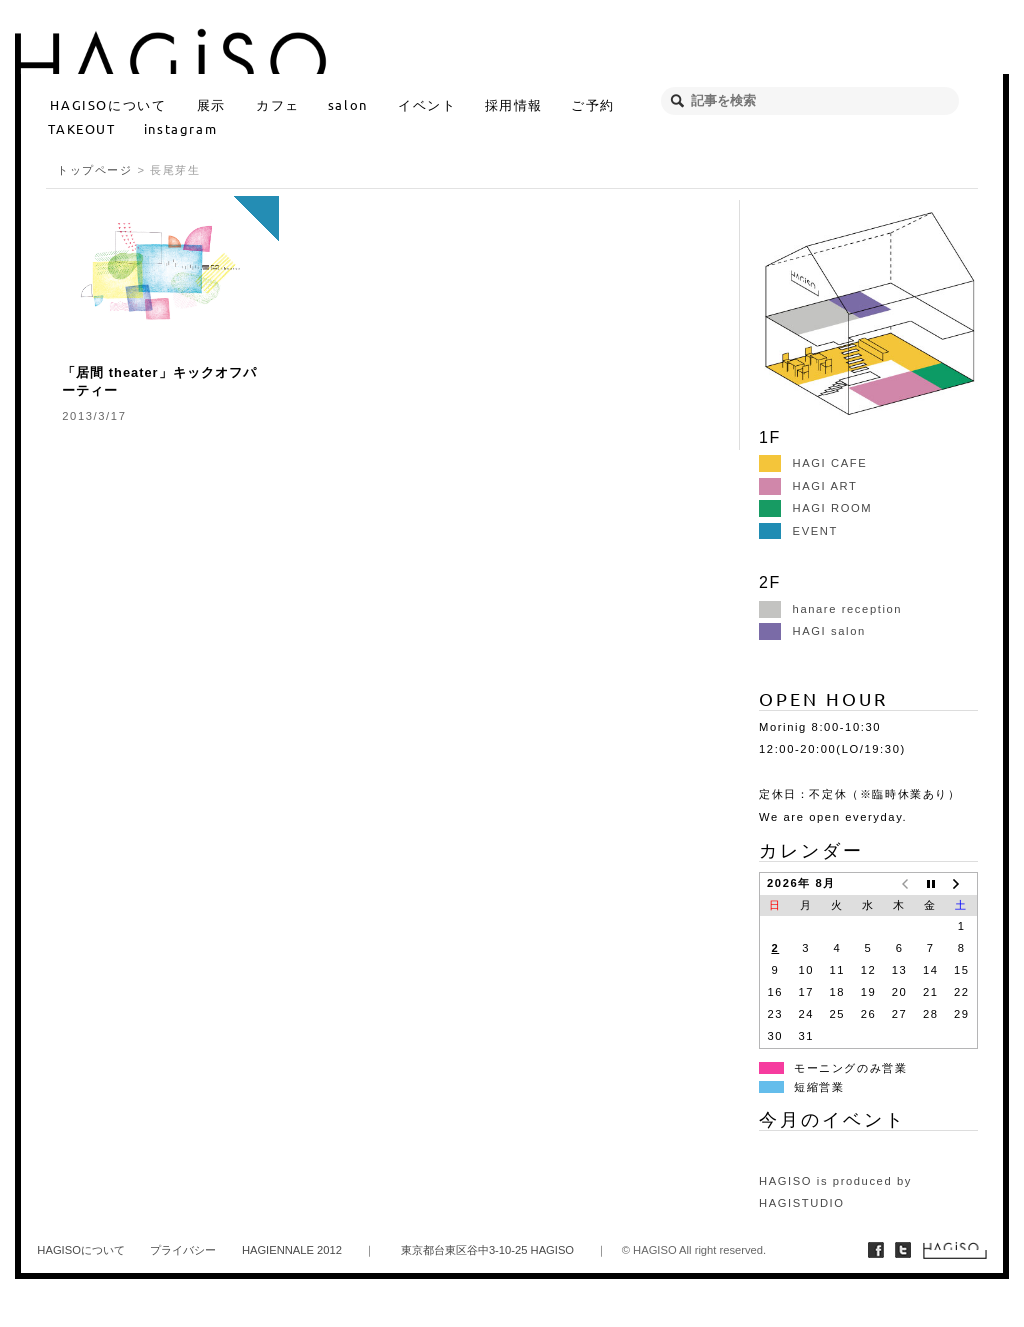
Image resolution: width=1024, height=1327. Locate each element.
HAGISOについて (108, 104)
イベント (427, 104)
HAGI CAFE (813, 463)
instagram (180, 128)
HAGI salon (812, 631)
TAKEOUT (81, 128)
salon (348, 104)
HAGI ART (808, 486)
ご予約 (593, 104)
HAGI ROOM (815, 508)
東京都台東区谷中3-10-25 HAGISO (487, 1250)
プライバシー (183, 1250)
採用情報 (514, 104)
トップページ (95, 170)
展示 (211, 104)
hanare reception (830, 609)
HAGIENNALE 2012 (292, 1250)
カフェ (278, 104)
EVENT (798, 531)
